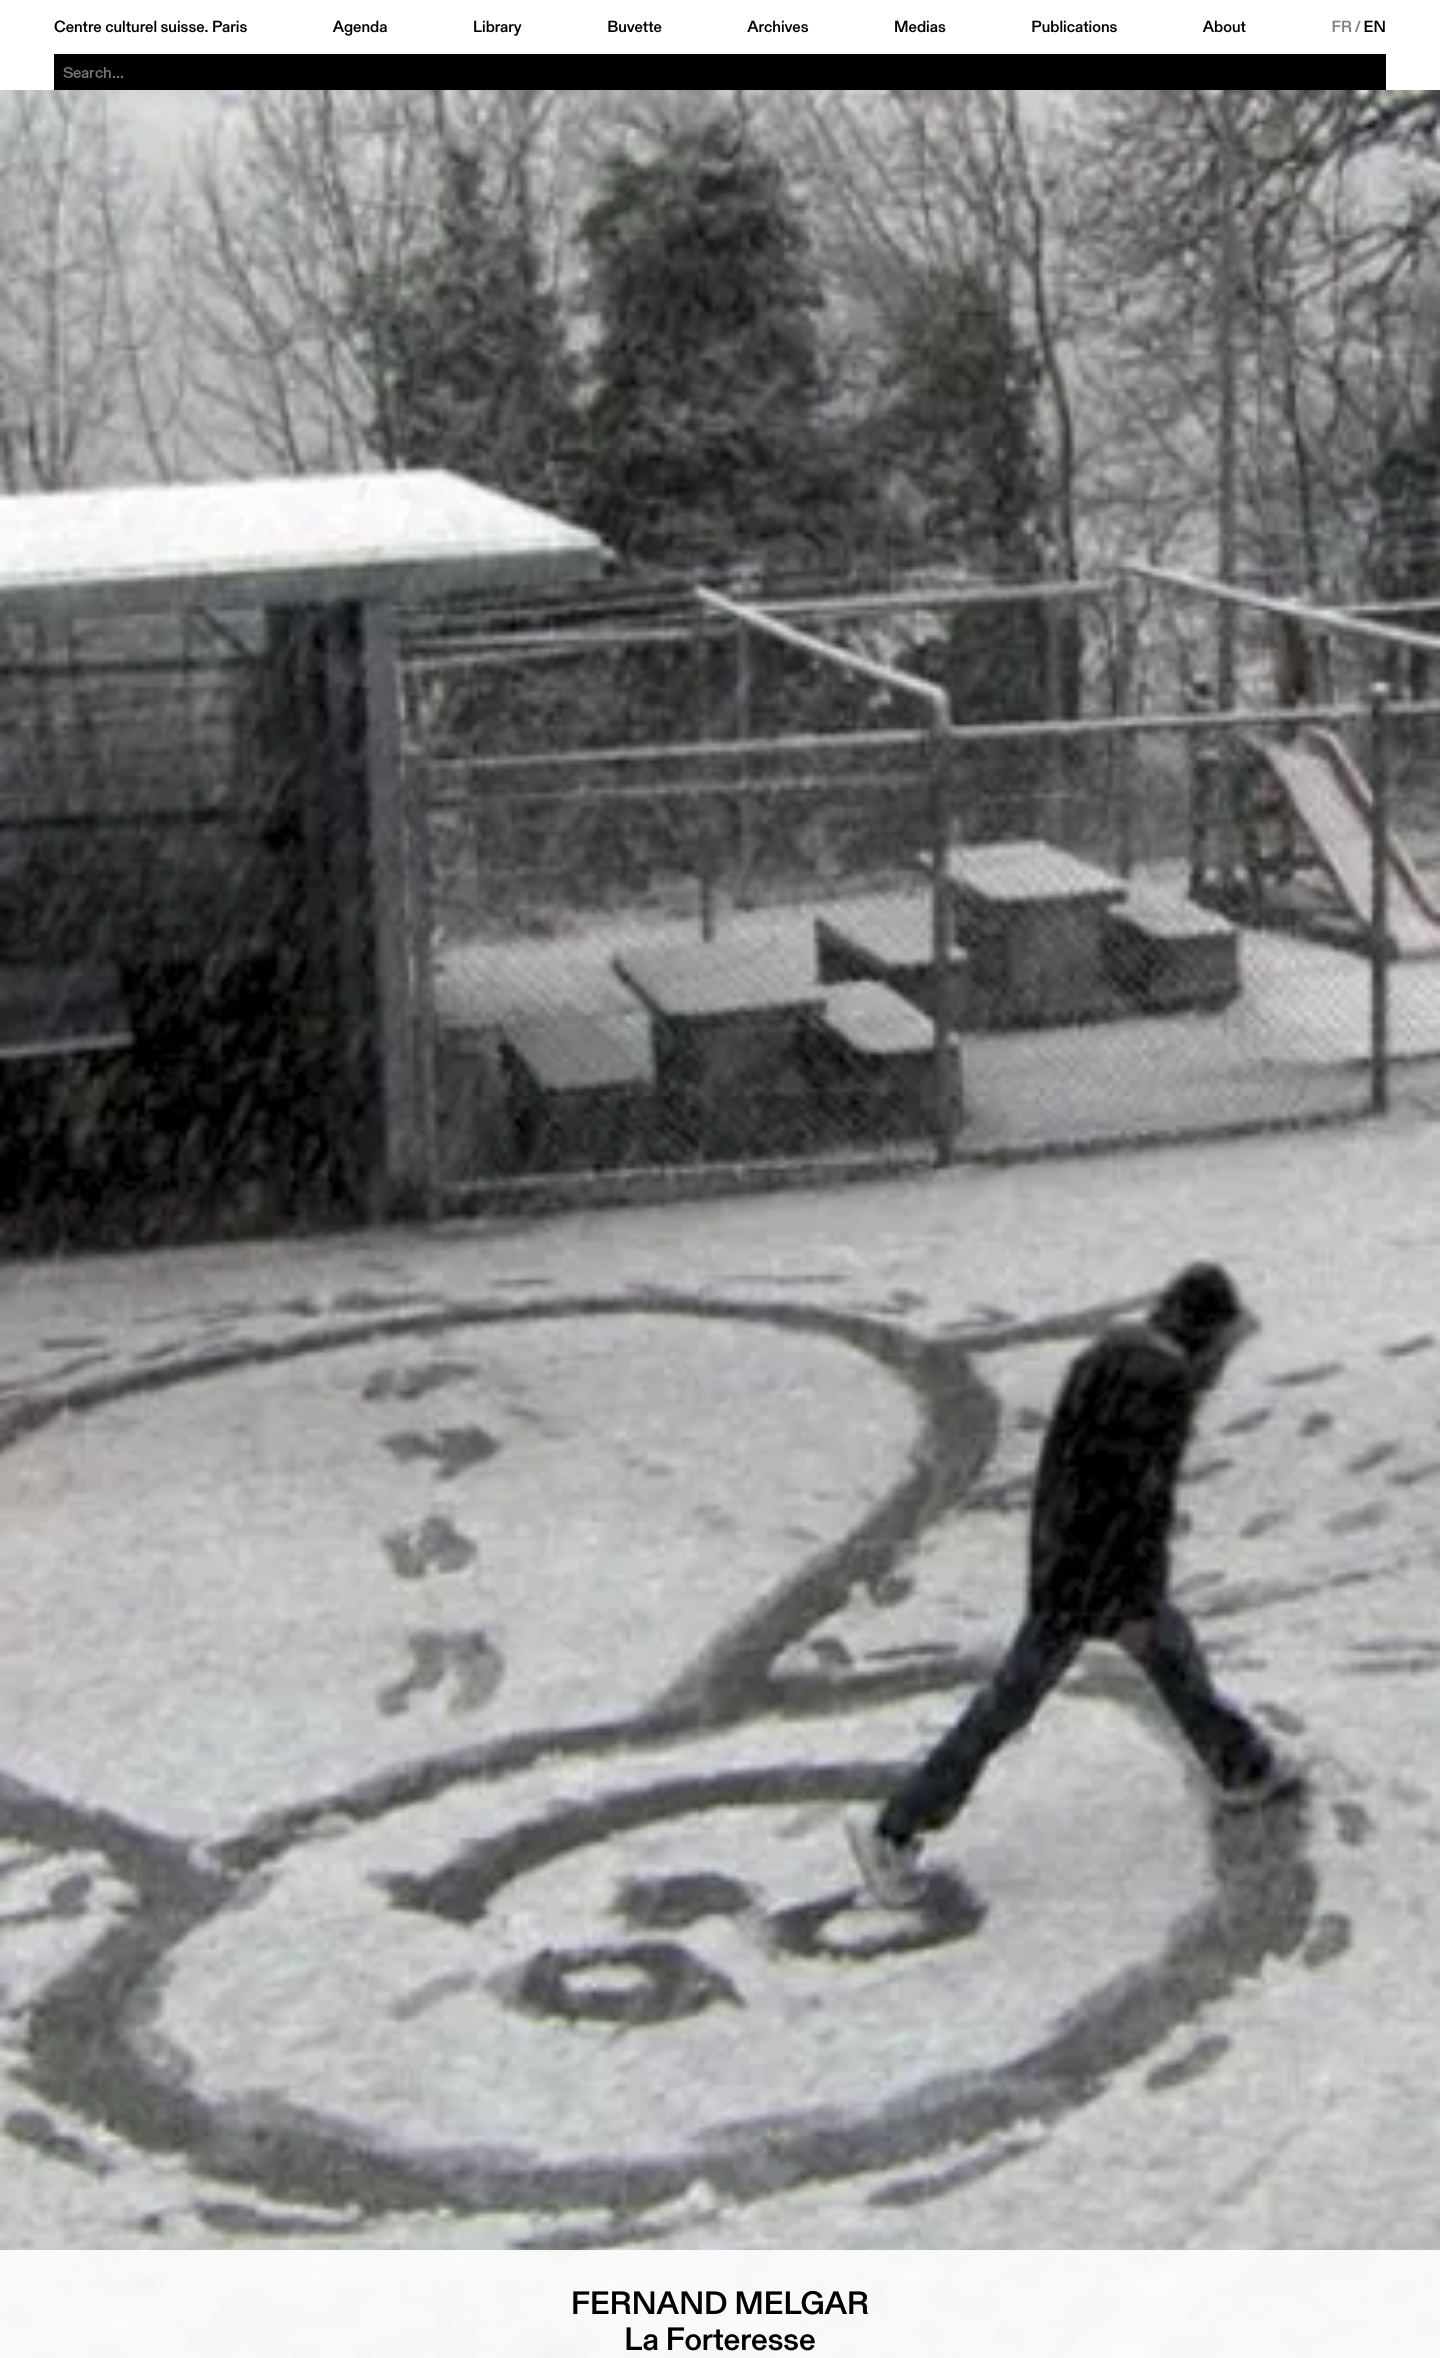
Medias (920, 27)
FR (1341, 27)
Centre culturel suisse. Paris (150, 27)
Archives (777, 27)
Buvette (634, 27)
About (1224, 27)
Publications (1074, 27)
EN (1375, 27)
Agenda (360, 27)
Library (497, 27)
